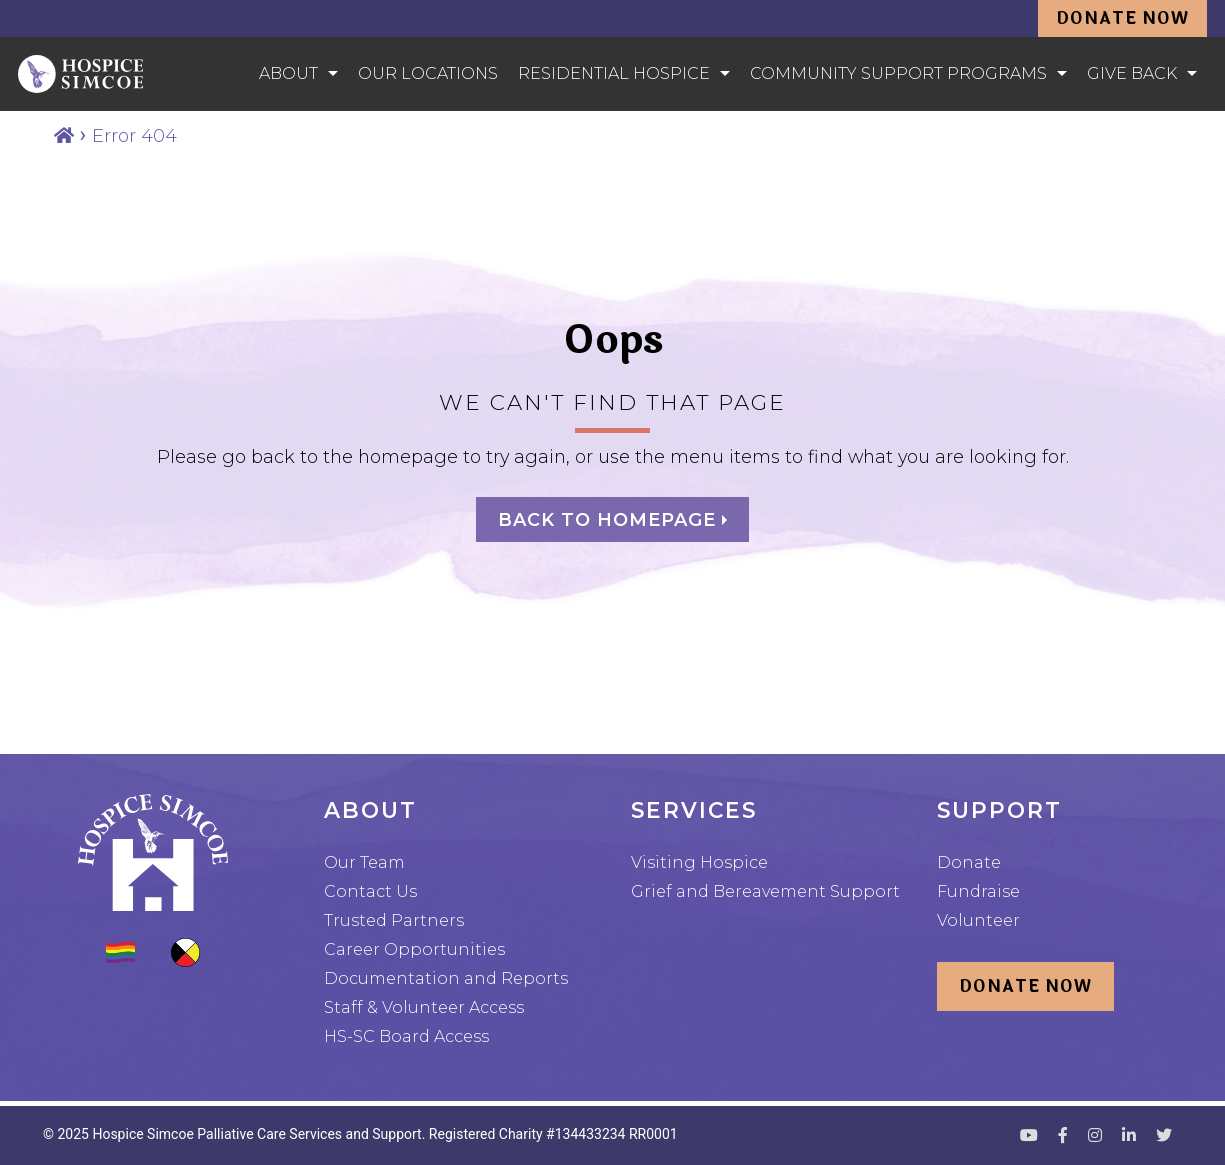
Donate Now (1122, 18)
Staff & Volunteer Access (424, 1007)
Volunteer (978, 920)
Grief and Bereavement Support (765, 891)
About (288, 73)
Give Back (1132, 73)
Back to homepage (610, 520)
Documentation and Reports (446, 978)
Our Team (364, 862)
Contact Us (370, 891)
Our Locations (428, 73)
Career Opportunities (414, 949)
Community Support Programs (898, 73)
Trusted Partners (394, 920)
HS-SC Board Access (406, 1036)
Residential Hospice (614, 73)
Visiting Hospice (699, 862)
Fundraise (978, 891)
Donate (969, 862)
